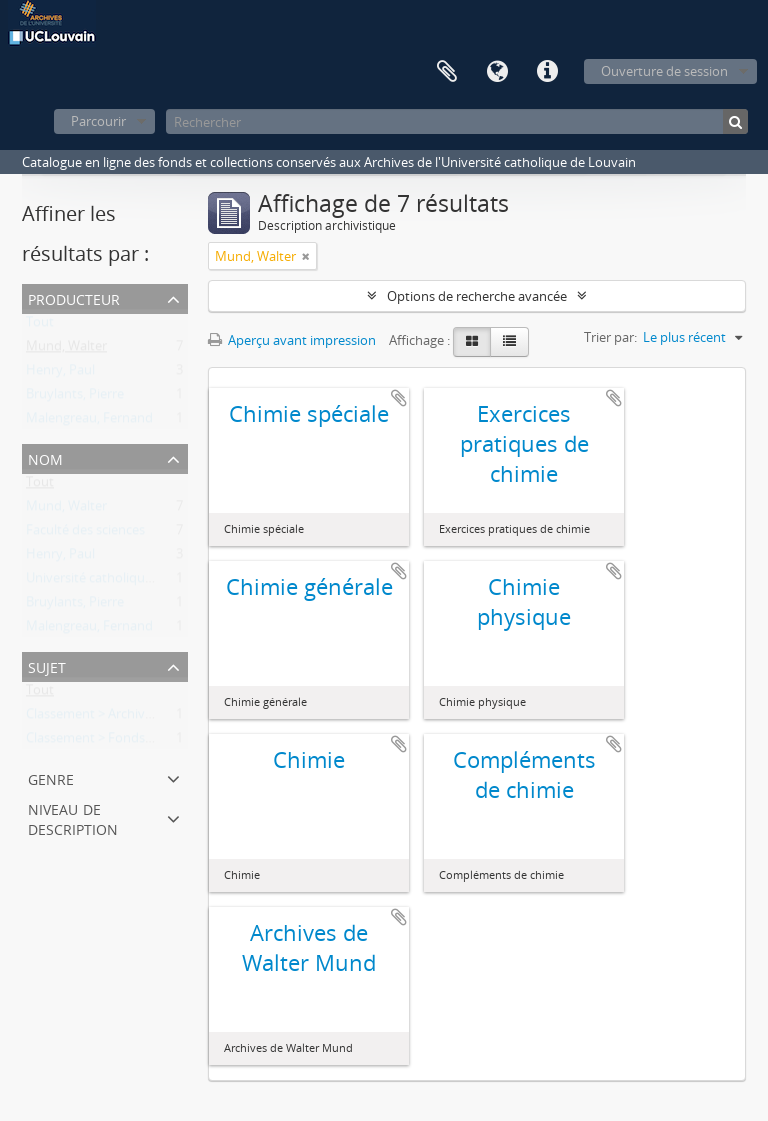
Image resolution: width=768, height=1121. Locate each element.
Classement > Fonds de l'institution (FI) (141, 742)
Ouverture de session (664, 71)
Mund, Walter (66, 350)
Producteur (74, 297)
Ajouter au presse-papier (399, 398)
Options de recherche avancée (477, 296)
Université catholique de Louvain (123, 582)
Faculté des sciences (85, 534)
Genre (51, 777)
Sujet (47, 665)
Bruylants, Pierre (75, 398)
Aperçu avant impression (292, 340)
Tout (40, 326)
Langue (497, 72)
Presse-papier (447, 72)
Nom (45, 457)
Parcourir (98, 121)
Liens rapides (547, 72)
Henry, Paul (60, 374)
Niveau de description (73, 817)
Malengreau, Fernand (89, 422)
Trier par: (610, 337)
